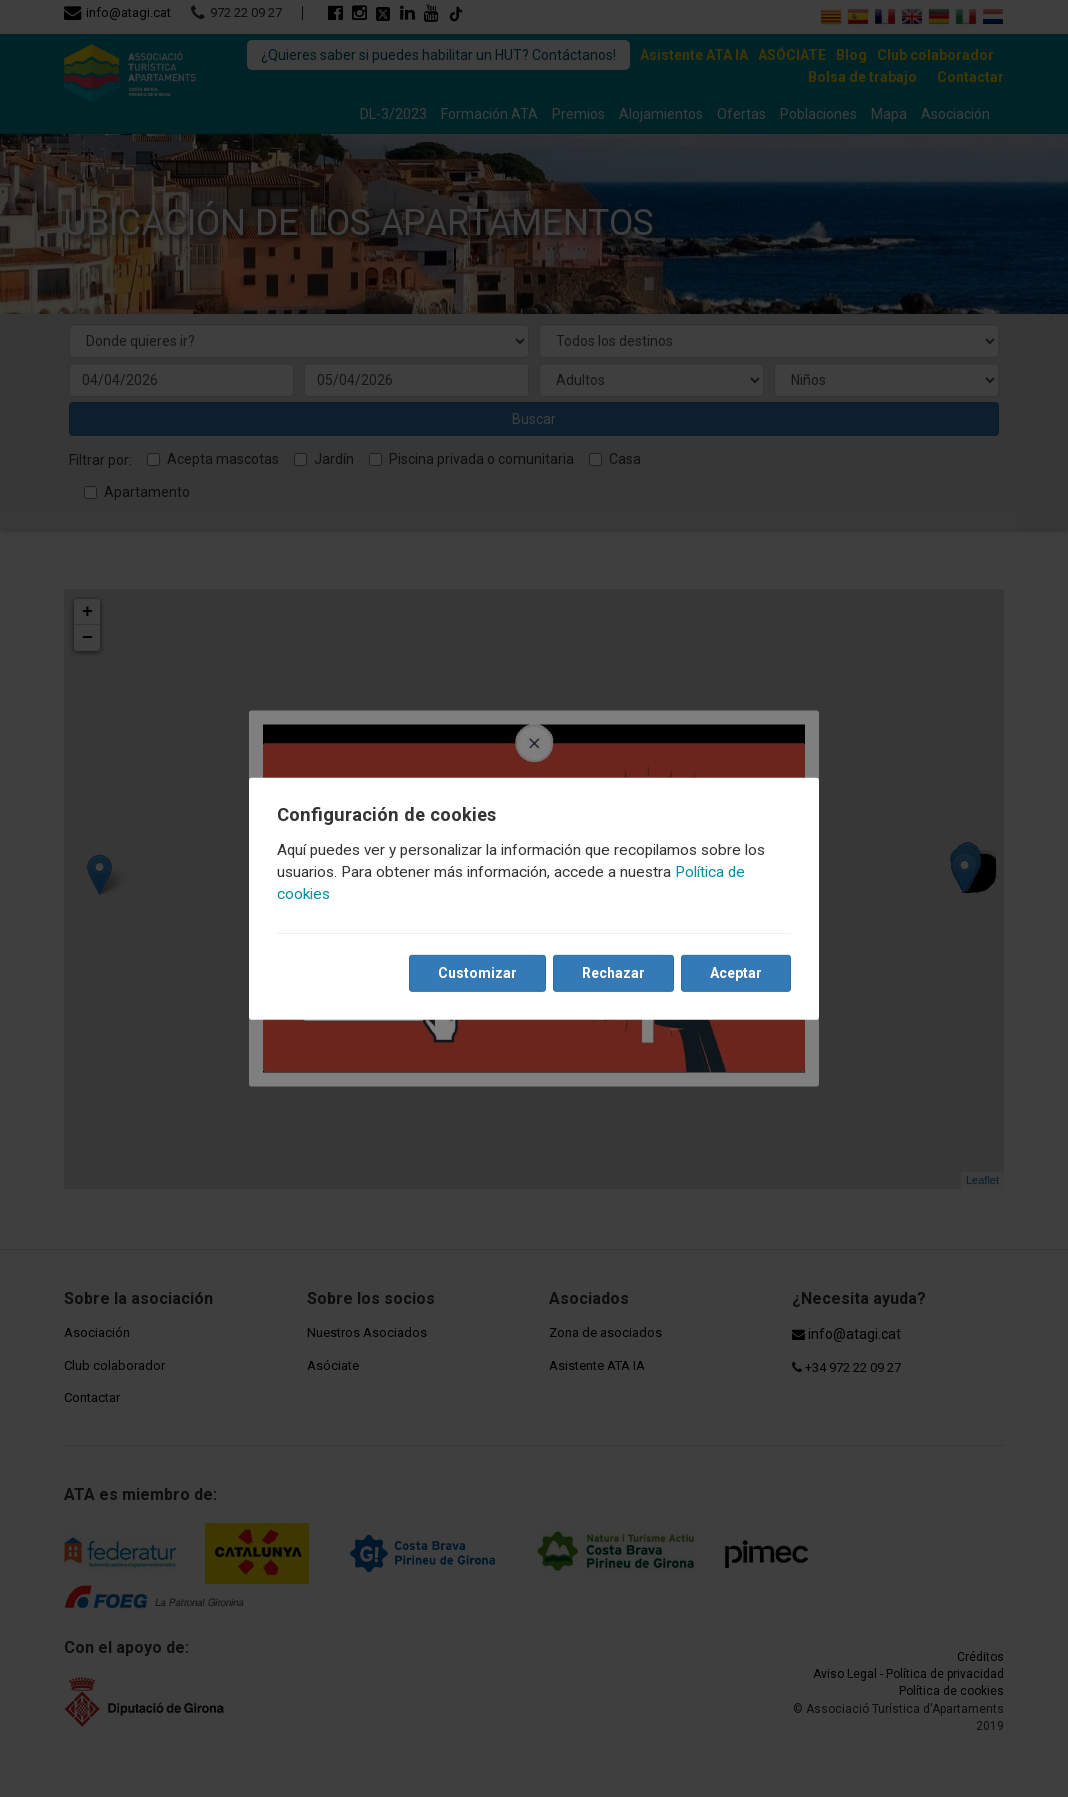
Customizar (477, 973)
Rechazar (613, 973)
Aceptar (736, 973)
